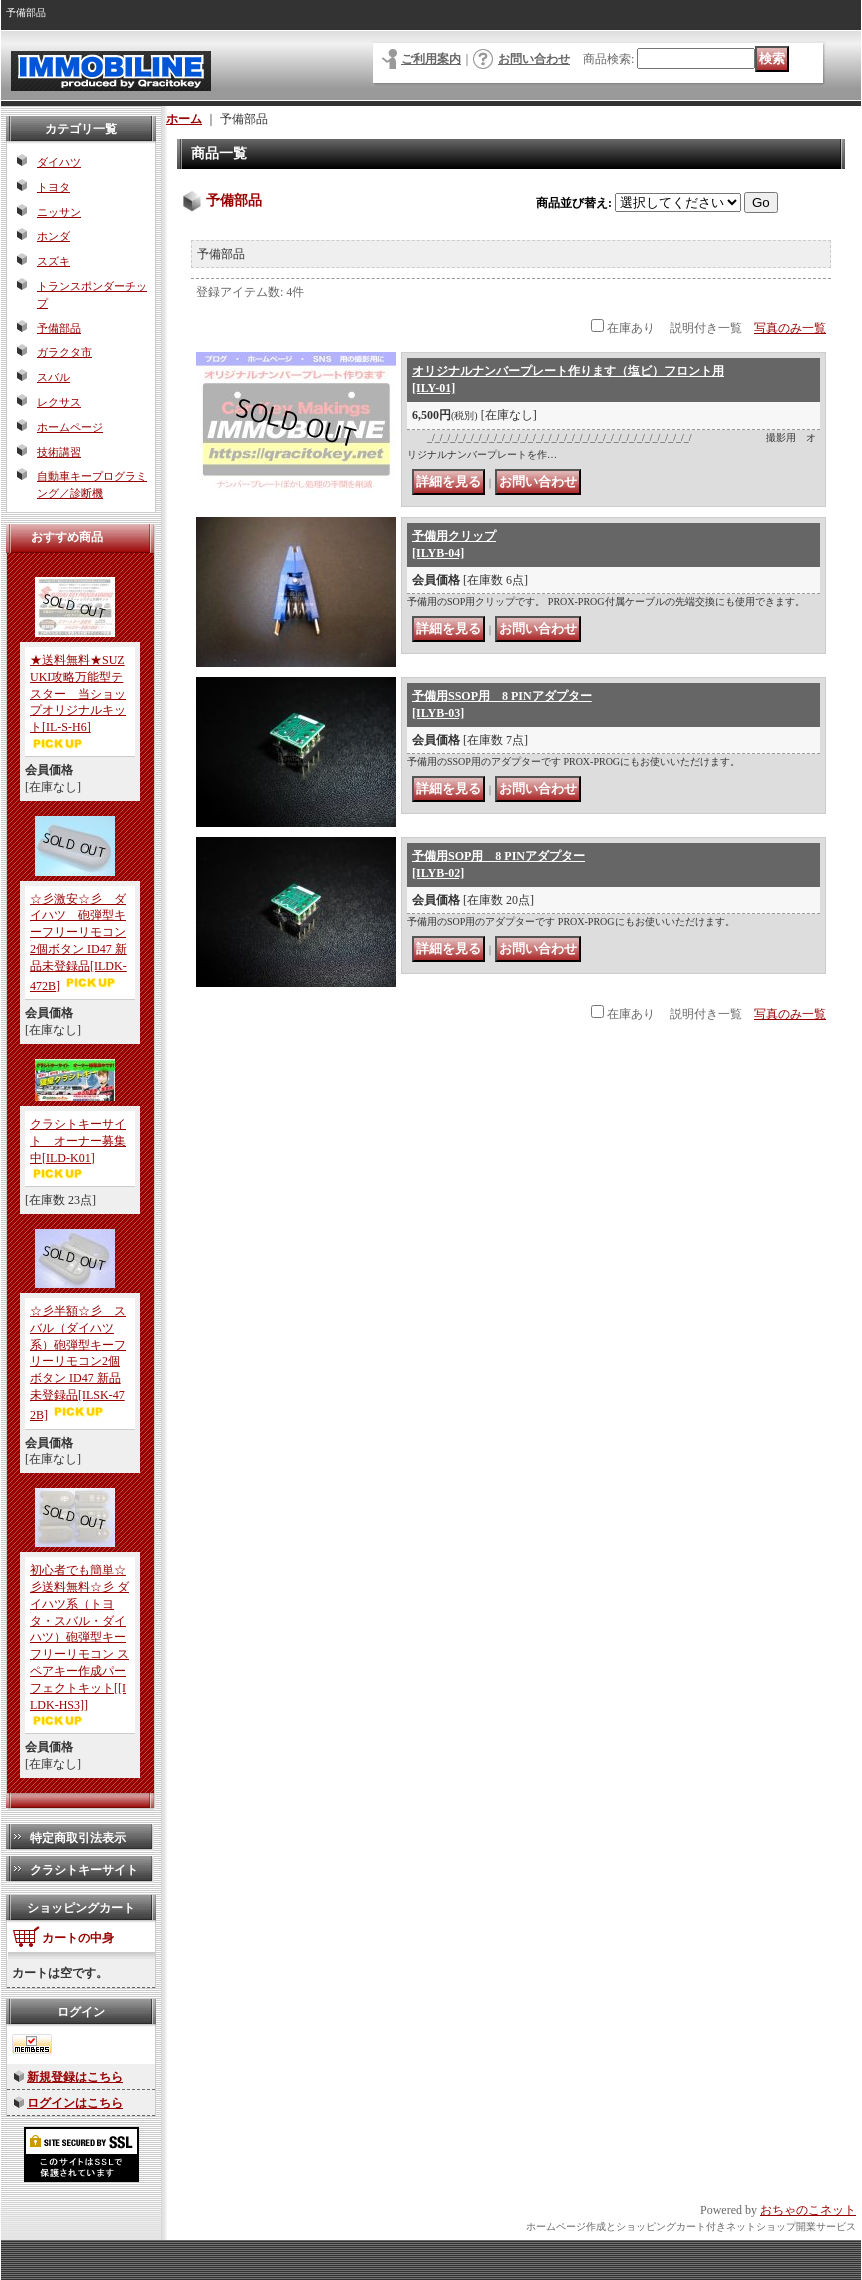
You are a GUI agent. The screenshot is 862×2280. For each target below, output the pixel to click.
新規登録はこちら (75, 2077)
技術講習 (59, 452)
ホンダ (53, 236)
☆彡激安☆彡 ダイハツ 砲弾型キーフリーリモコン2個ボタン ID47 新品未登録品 (78, 942)
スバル (53, 377)
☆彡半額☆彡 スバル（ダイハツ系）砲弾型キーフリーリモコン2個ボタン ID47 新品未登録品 (78, 1363)
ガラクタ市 (64, 352)
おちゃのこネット (808, 2210)
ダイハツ (59, 162)
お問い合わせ (534, 59)
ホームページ (70, 427)
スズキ (53, 261)
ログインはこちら (75, 2103)
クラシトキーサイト (84, 1870)
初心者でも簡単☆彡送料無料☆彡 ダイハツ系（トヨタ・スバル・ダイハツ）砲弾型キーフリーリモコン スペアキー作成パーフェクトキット (79, 1637)
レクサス (59, 402)
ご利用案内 (431, 59)
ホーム (184, 119)
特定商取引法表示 (78, 1838)
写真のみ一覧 (790, 328)
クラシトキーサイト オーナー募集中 (78, 1141)
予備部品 (59, 328)
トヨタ (53, 187)
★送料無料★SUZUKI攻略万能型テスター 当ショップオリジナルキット (78, 693)
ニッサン (59, 212)
